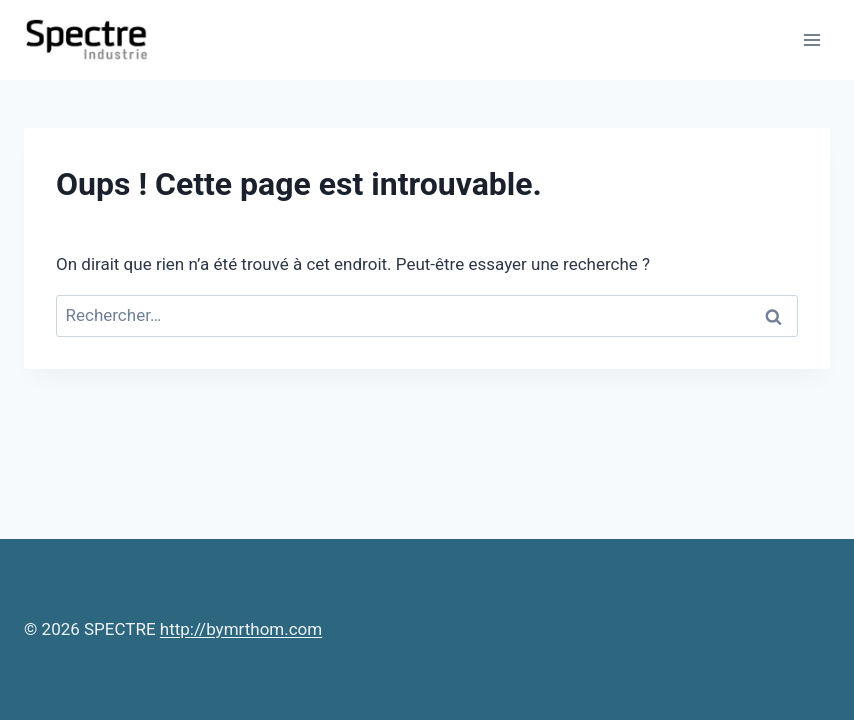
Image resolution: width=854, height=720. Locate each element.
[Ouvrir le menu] (811, 39)
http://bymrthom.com (241, 629)
